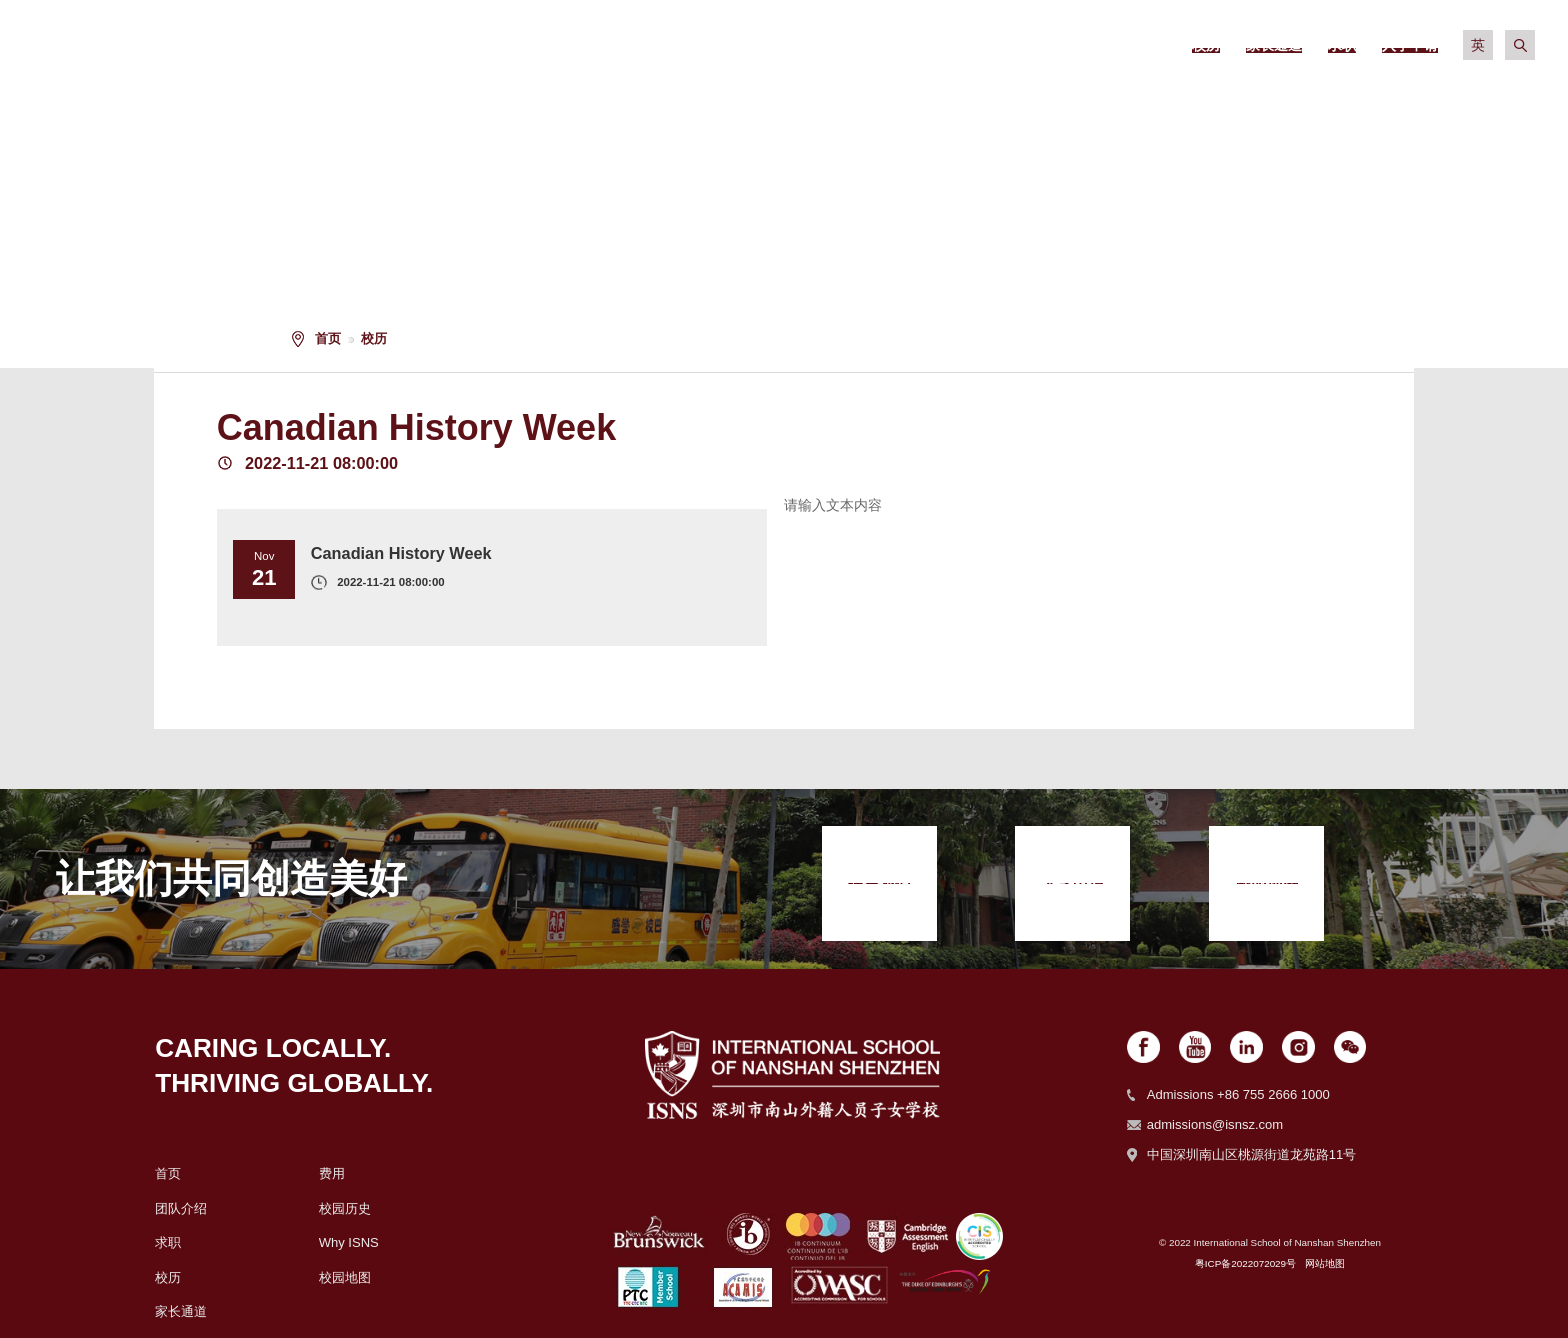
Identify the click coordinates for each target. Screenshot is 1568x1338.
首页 (328, 338)
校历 (374, 338)
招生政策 (845, 100)
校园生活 (1158, 100)
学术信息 (1001, 100)
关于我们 (688, 100)
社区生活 (1315, 100)
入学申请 (1472, 100)
